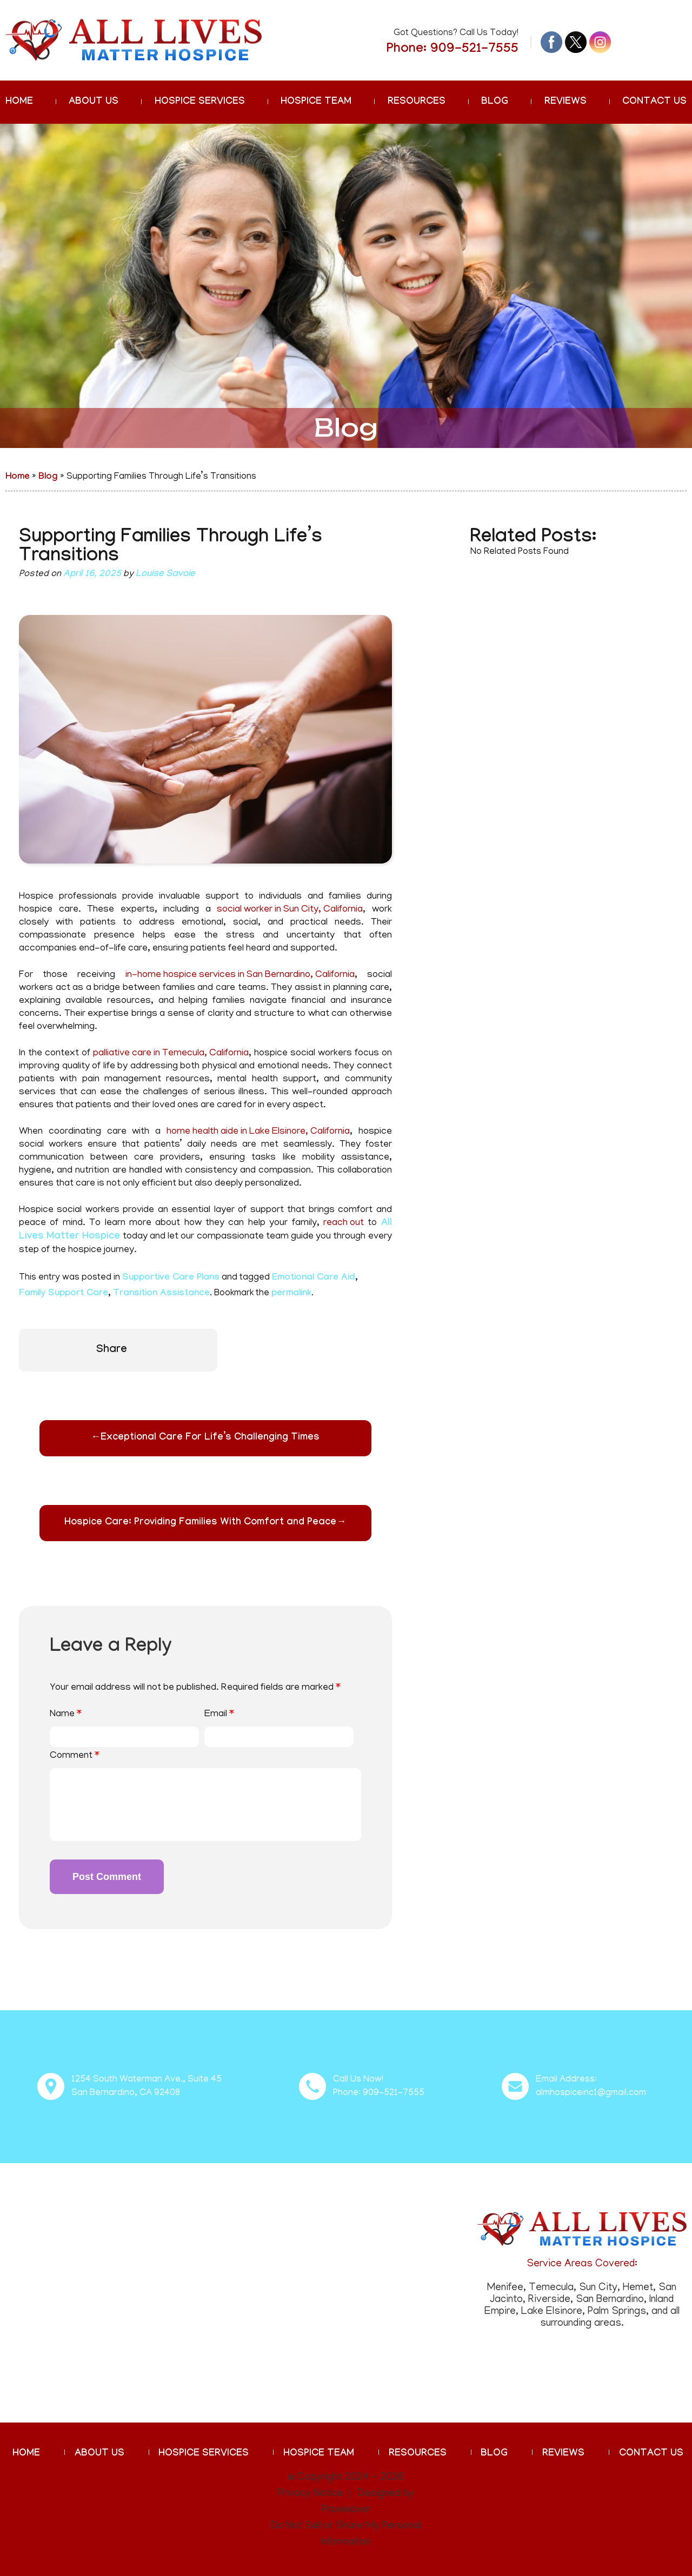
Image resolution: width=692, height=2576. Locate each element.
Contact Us (654, 102)
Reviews (565, 102)
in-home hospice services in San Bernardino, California (240, 975)
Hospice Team (316, 102)
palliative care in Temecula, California (171, 1053)
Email (219, 1714)
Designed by (386, 2494)
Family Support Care (63, 1294)
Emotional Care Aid (313, 1278)
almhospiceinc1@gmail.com (591, 2093)
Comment (74, 1756)
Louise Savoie (165, 575)
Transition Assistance (161, 1294)
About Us (93, 102)
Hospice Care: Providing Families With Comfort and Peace (205, 1523)
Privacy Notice (310, 2494)
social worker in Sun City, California (290, 910)
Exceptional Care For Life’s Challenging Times (205, 1438)
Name (66, 1714)
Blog (494, 102)
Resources (416, 102)
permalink (291, 1294)
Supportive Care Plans (170, 1278)
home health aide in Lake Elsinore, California (258, 1132)
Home (19, 102)
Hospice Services (200, 102)
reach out (343, 1223)
